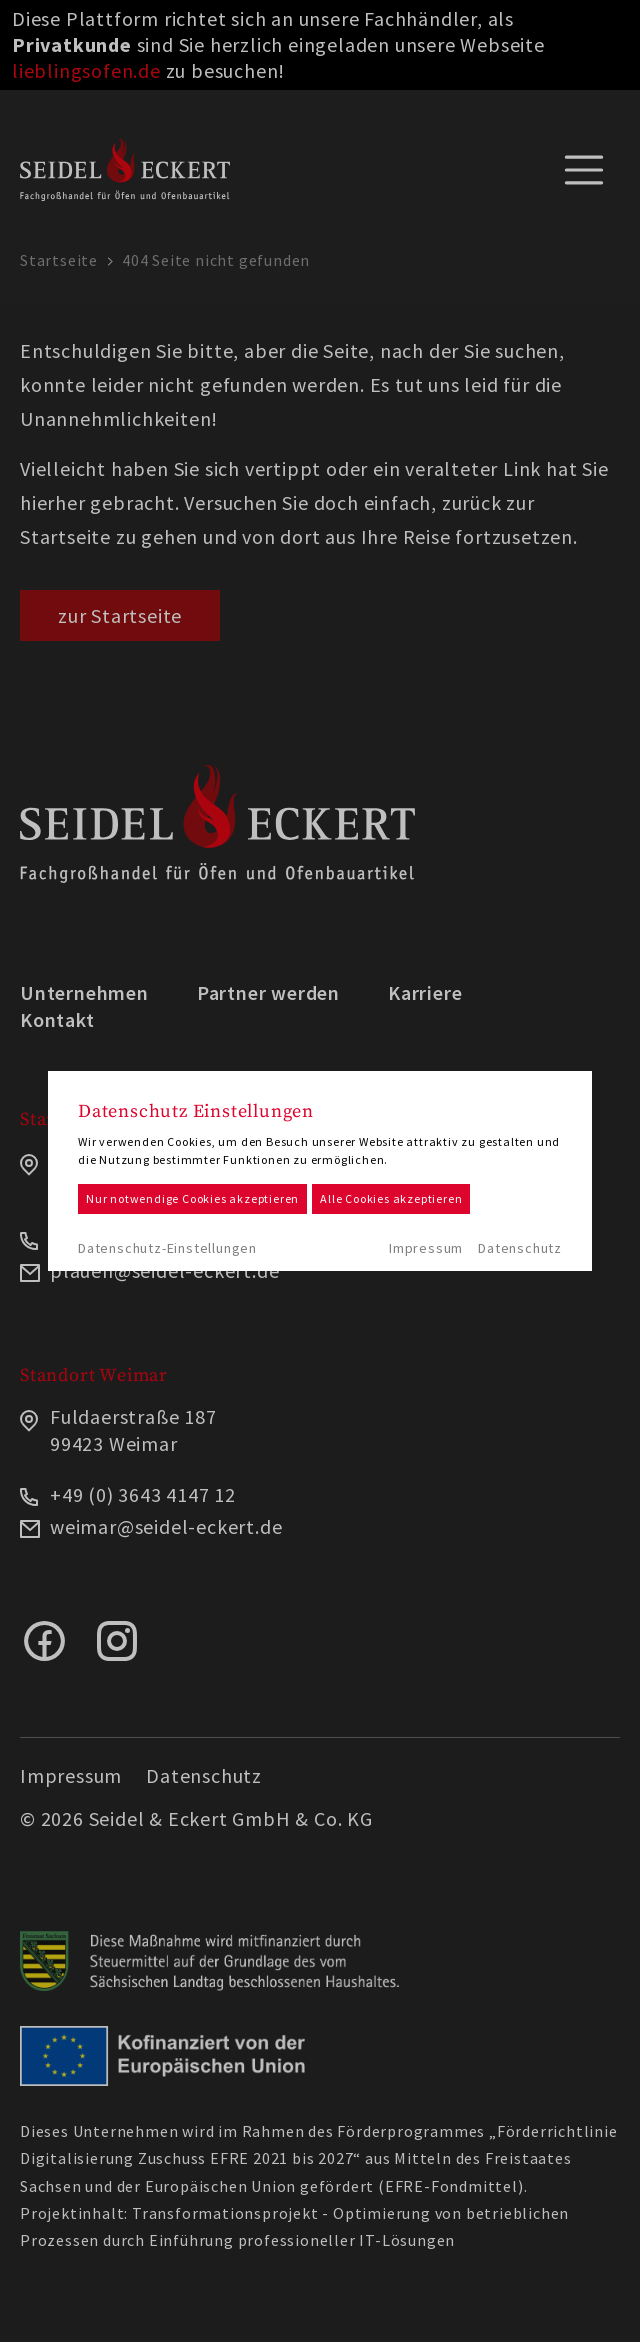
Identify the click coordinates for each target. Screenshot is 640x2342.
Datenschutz (520, 1248)
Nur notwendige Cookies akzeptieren (192, 1198)
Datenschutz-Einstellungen (167, 1248)
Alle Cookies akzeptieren (391, 1198)
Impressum (426, 1248)
